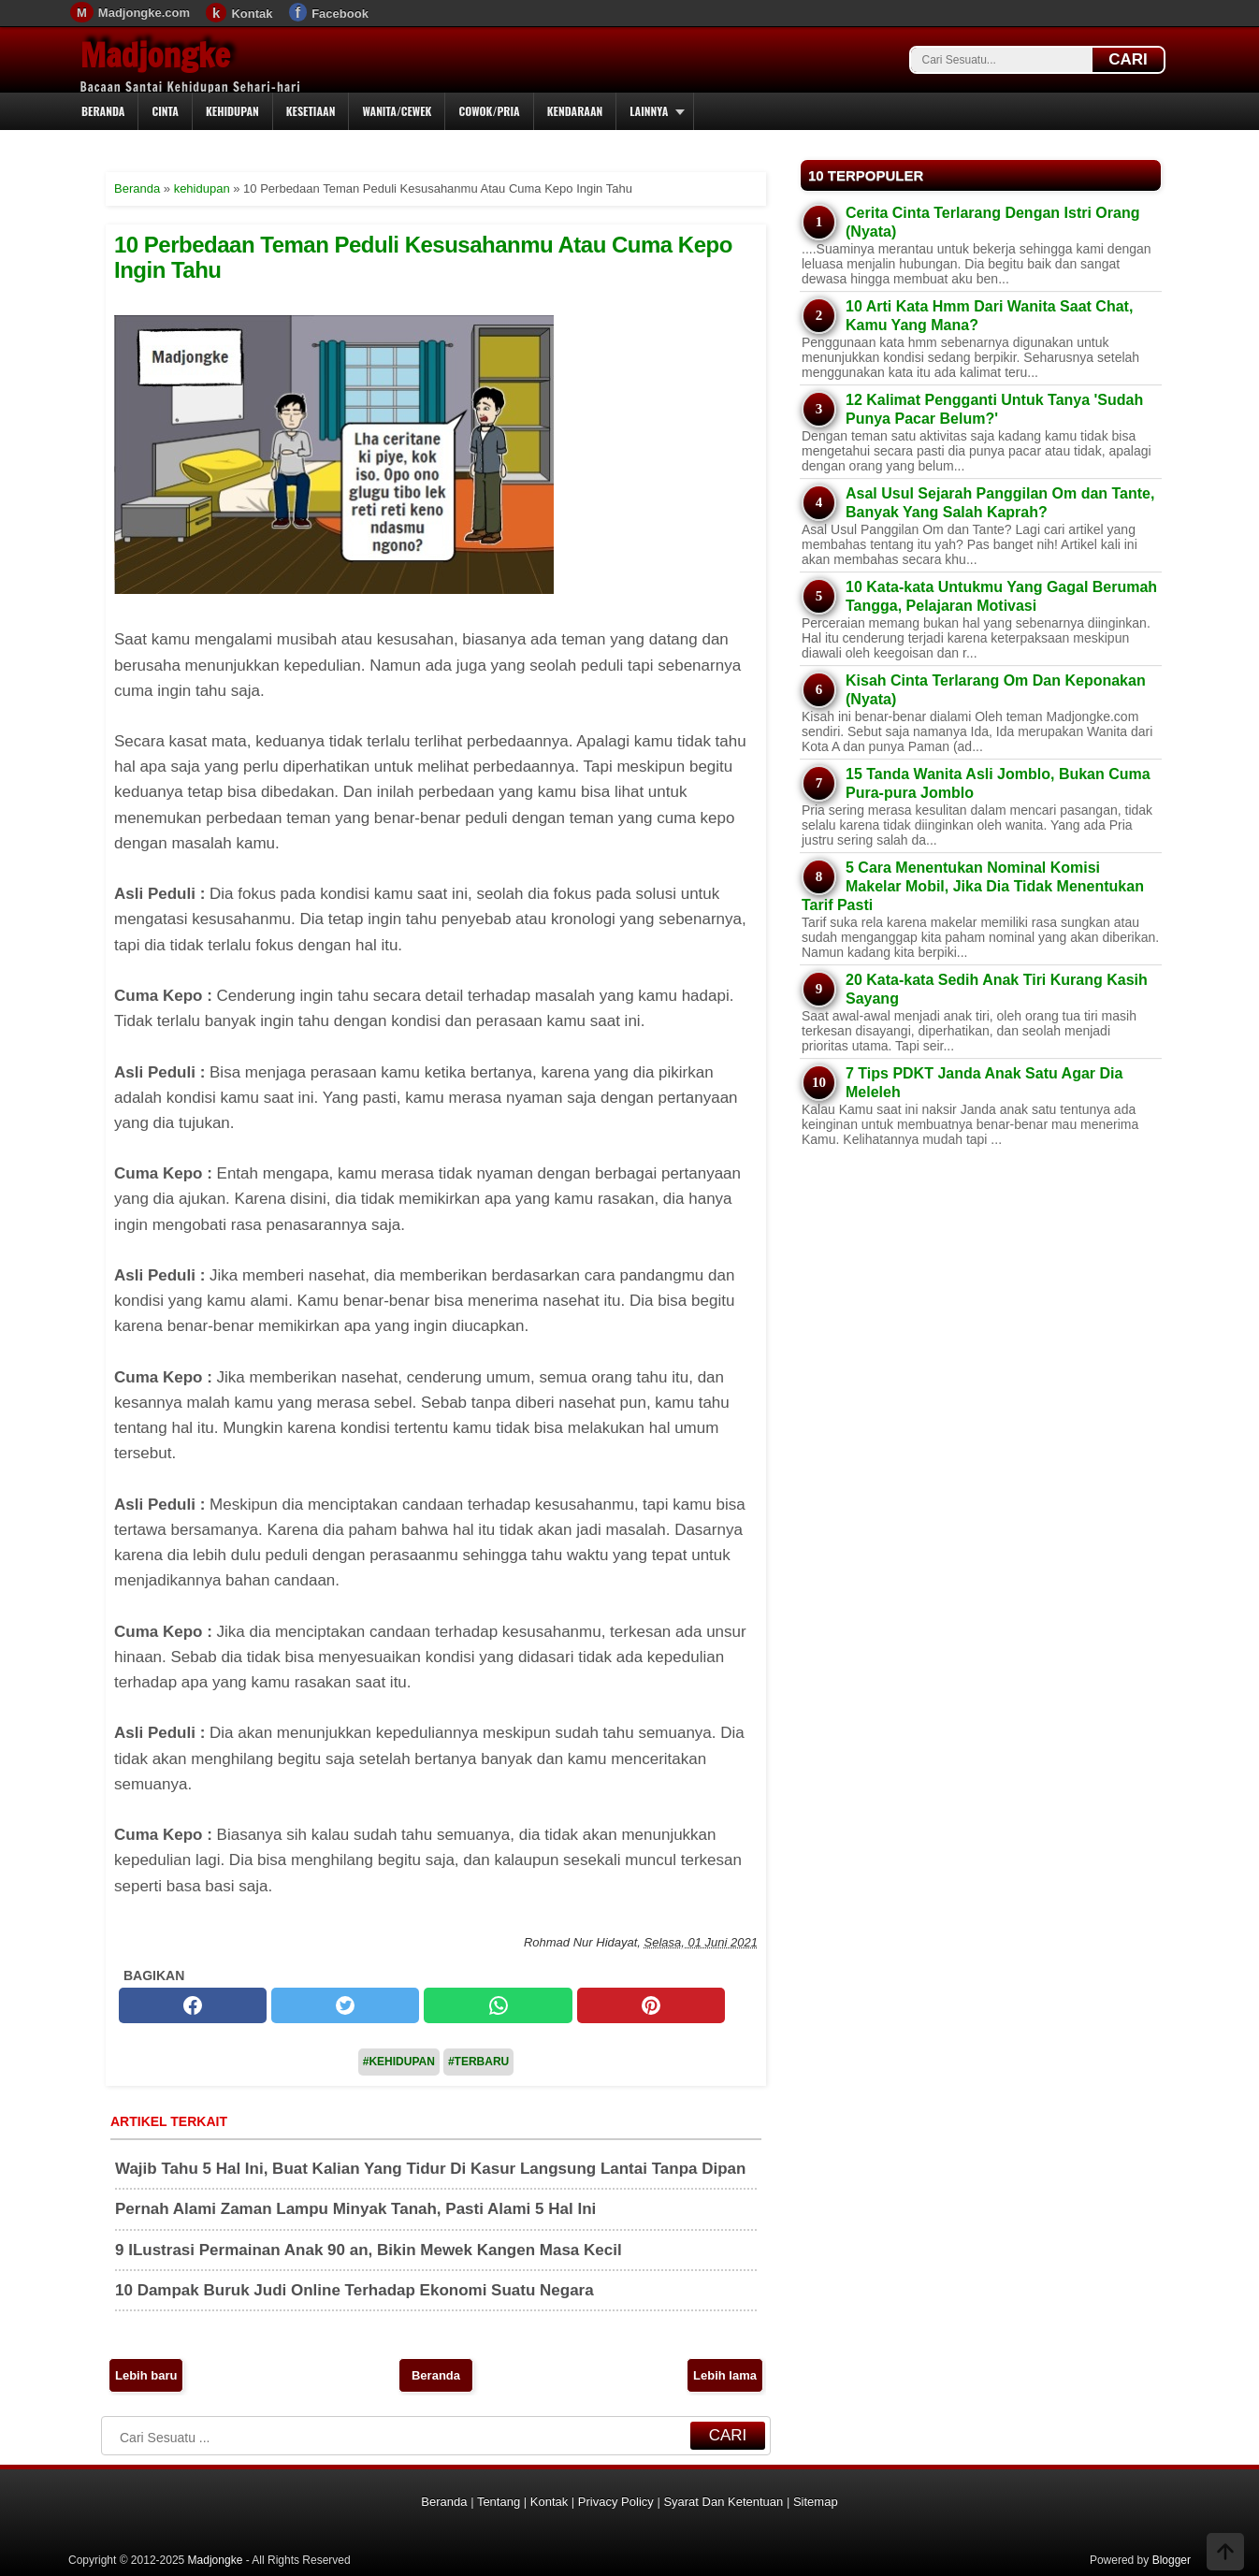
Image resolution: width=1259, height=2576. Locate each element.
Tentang (498, 2502)
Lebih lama (725, 2375)
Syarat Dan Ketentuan (723, 2502)
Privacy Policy (616, 2502)
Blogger (1171, 2560)
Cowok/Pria (488, 111)
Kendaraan (575, 111)
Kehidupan (232, 111)
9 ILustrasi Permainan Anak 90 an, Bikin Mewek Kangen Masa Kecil (368, 2250)
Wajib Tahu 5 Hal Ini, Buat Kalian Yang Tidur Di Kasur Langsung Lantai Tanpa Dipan (430, 2169)
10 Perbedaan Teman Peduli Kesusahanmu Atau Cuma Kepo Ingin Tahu (423, 257)
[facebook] (193, 2005)
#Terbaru (478, 2061)
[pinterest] (651, 2005)
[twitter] (345, 2005)
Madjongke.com (144, 13)
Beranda (102, 111)
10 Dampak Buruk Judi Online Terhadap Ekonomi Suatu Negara (354, 2290)
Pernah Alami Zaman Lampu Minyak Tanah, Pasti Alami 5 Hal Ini (355, 2209)
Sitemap (815, 2502)
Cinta (165, 111)
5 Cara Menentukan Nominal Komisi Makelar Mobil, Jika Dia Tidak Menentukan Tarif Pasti (973, 886)
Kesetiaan (311, 111)
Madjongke (155, 55)
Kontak (251, 14)
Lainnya (649, 111)
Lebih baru (146, 2375)
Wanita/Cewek (396, 111)
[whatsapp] (498, 2005)
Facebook (340, 14)
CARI (1128, 59)
